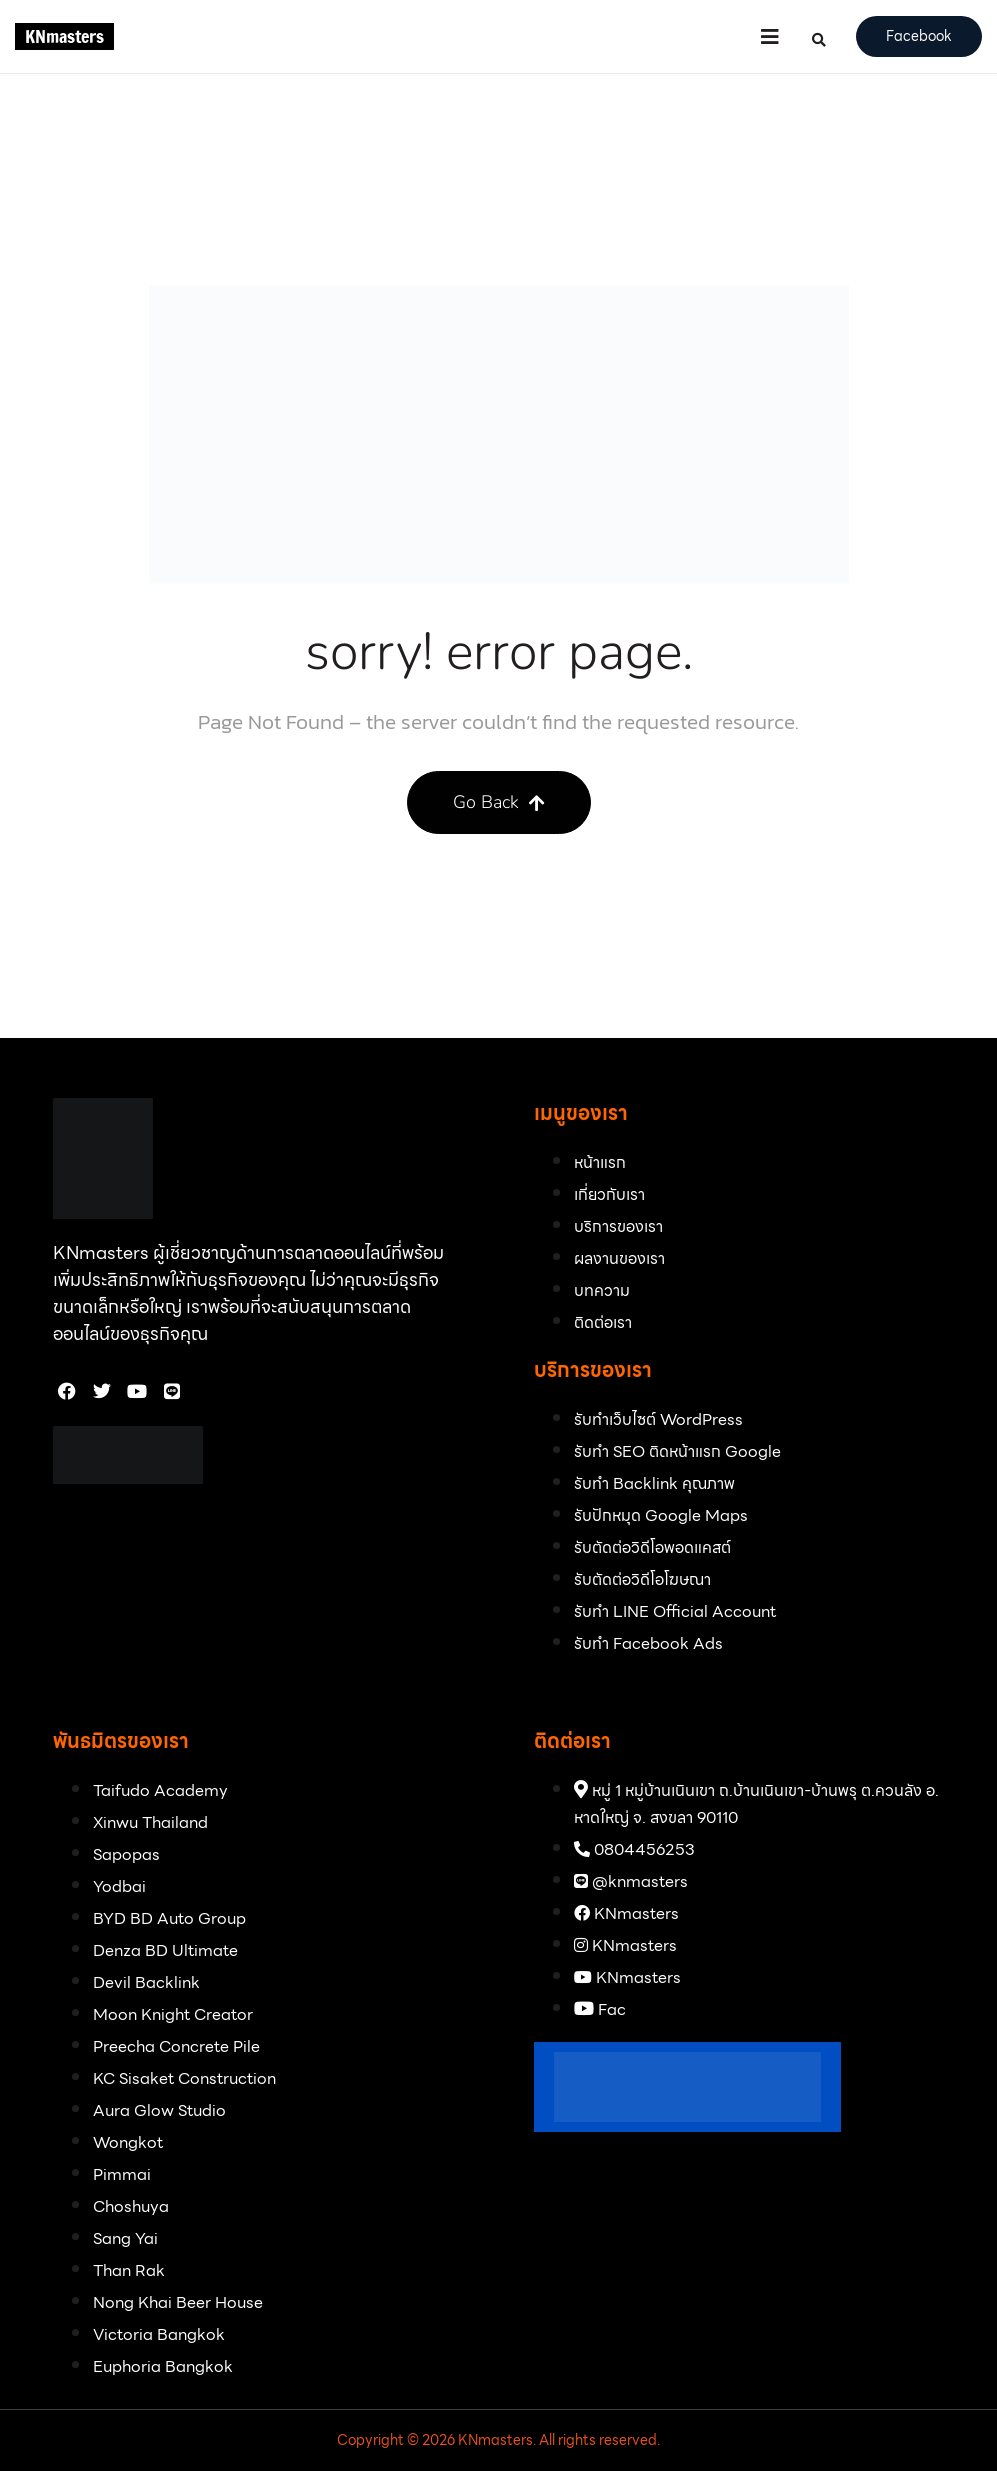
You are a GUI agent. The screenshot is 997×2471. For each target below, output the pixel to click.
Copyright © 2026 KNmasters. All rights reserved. (498, 2440)
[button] (770, 37)
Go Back (499, 802)
